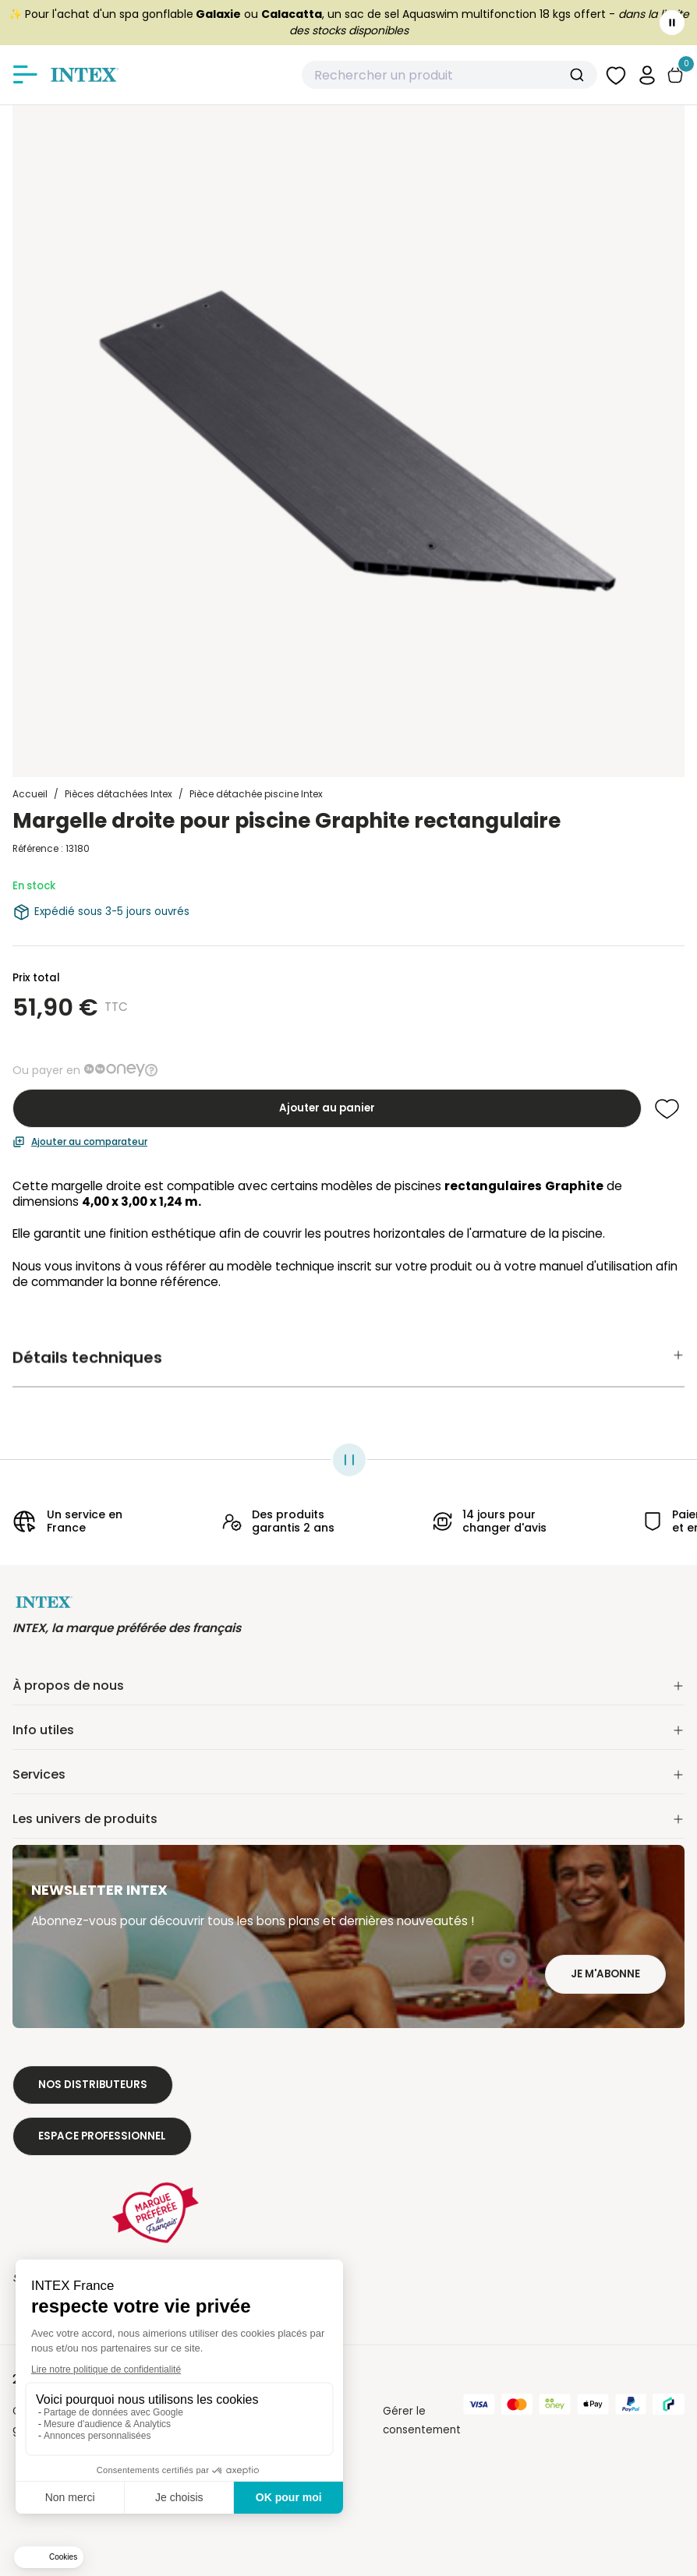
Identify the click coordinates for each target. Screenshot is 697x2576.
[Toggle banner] (672, 22)
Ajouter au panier (327, 1108)
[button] (647, 74)
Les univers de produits (348, 1819)
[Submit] (579, 75)
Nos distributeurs (92, 2084)
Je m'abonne (605, 1973)
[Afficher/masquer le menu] (24, 74)
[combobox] (449, 75)
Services (348, 1774)
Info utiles (348, 1730)
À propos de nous (348, 1685)
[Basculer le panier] (675, 75)
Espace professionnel (102, 2136)
